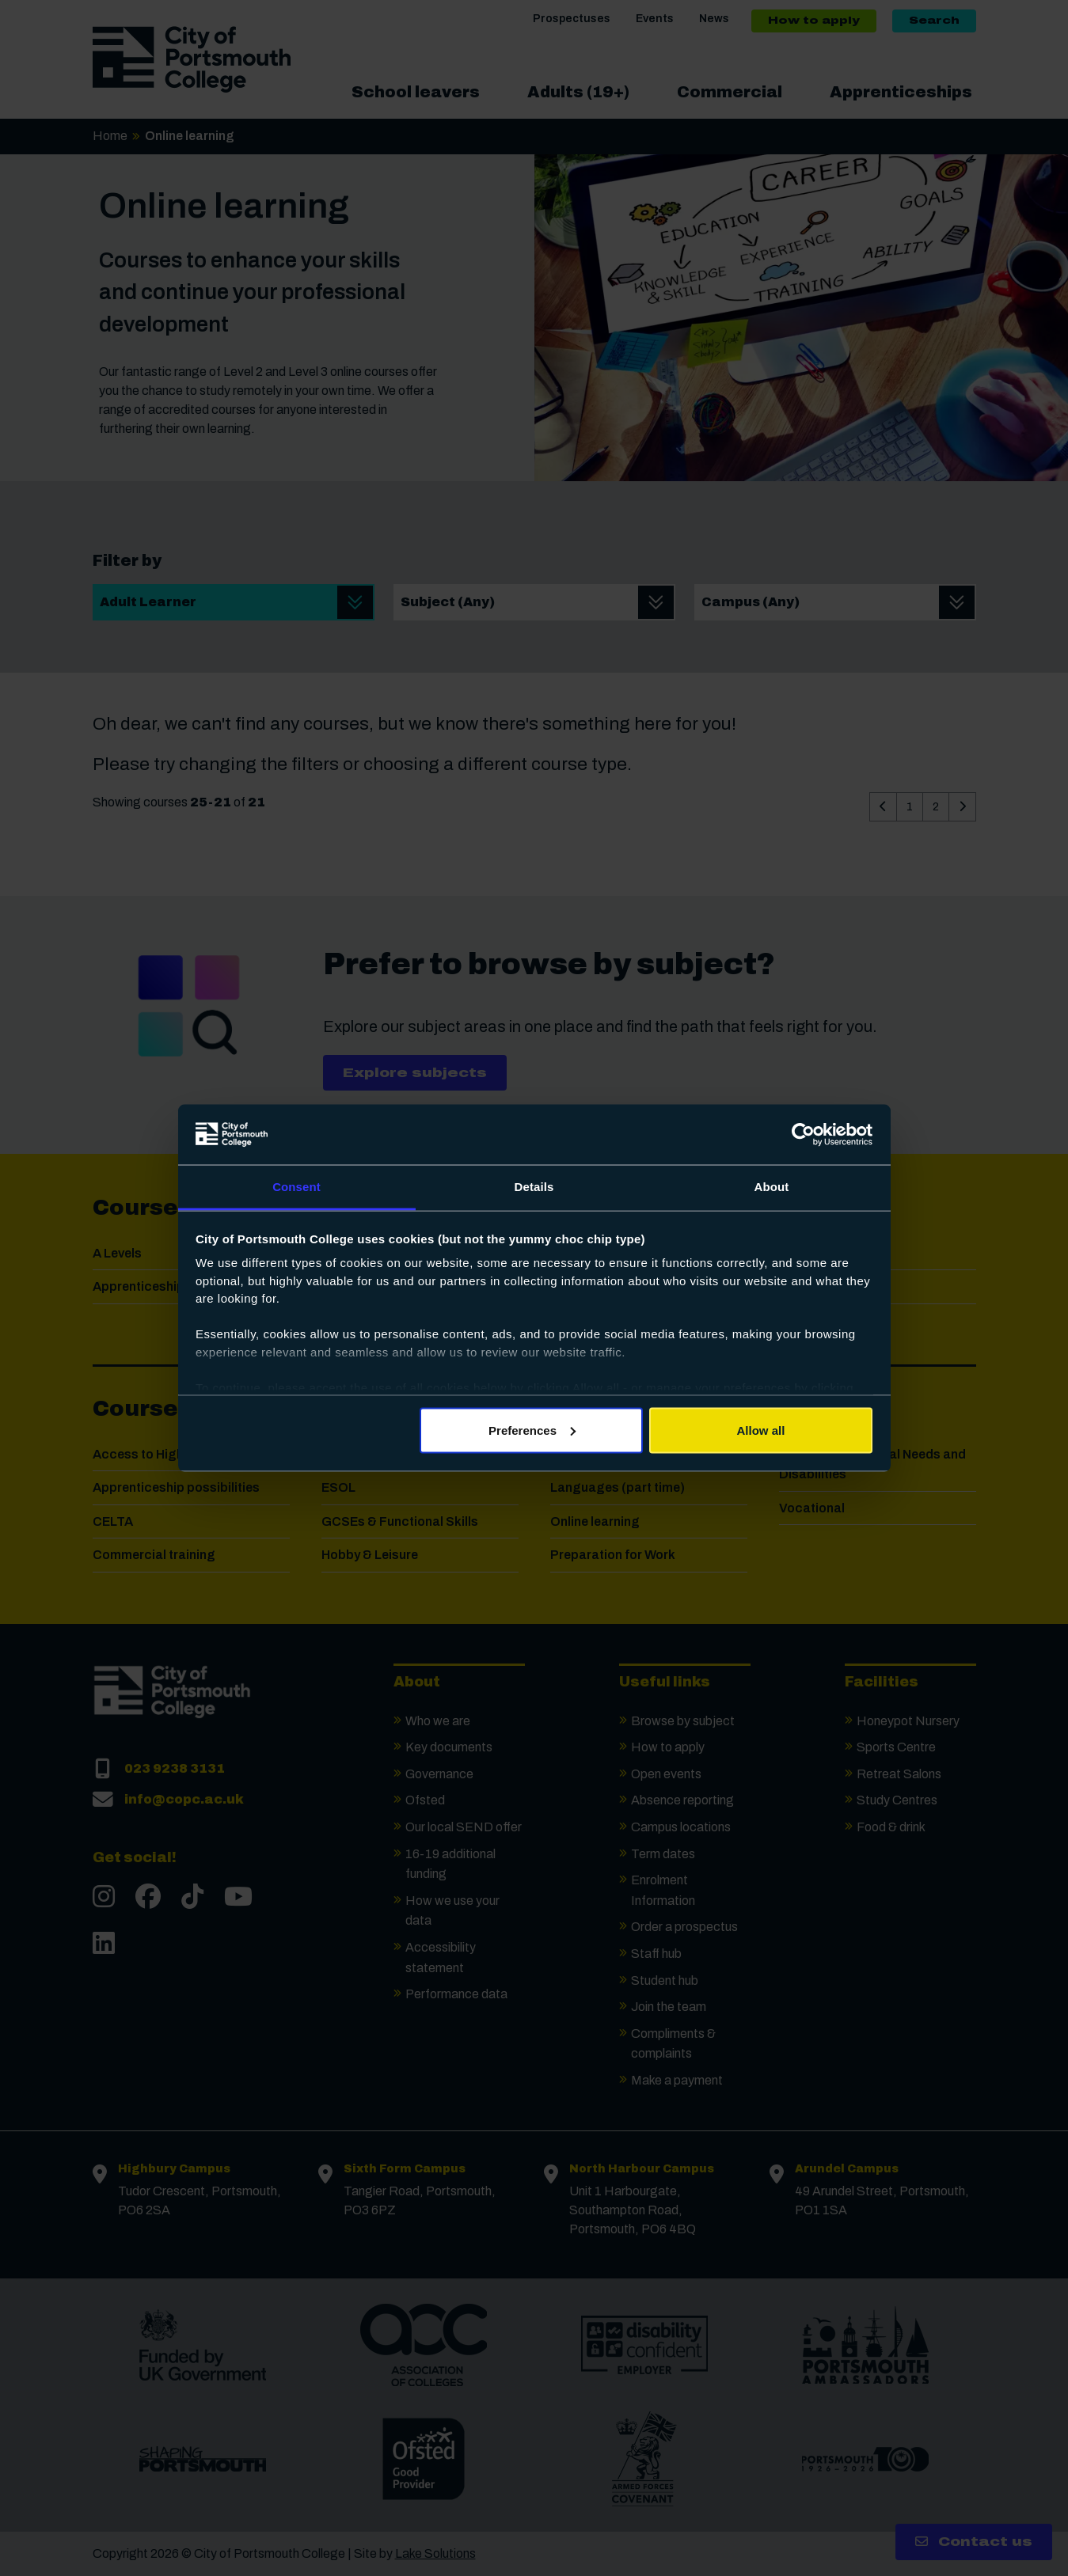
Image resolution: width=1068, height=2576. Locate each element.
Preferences (532, 1429)
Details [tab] (534, 1186)
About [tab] (771, 1186)
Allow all (761, 1429)
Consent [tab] (296, 1186)
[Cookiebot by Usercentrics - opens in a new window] (803, 1135)
